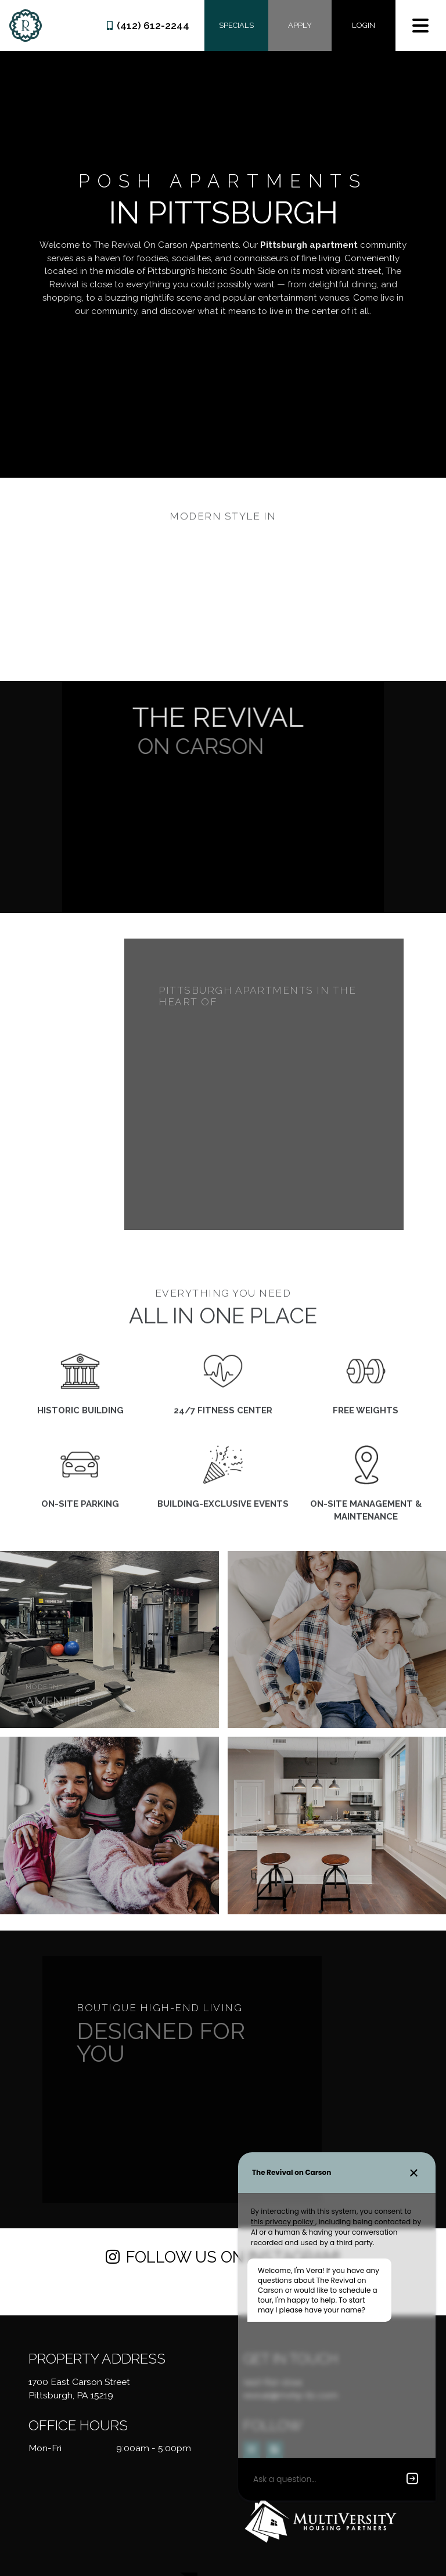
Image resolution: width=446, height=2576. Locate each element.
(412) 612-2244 (148, 25)
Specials (236, 25)
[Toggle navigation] (420, 25)
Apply (300, 25)
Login (363, 25)
